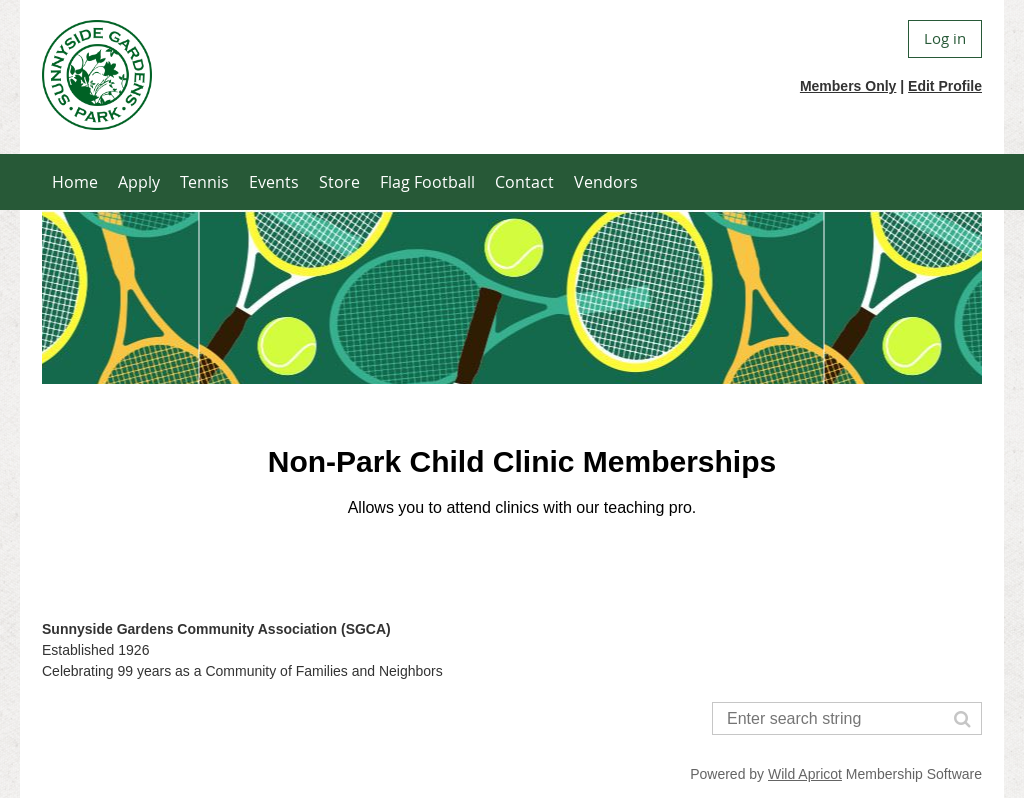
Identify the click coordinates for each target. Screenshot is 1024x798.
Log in (945, 38)
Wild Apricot (805, 774)
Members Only (848, 86)
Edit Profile (945, 86)
